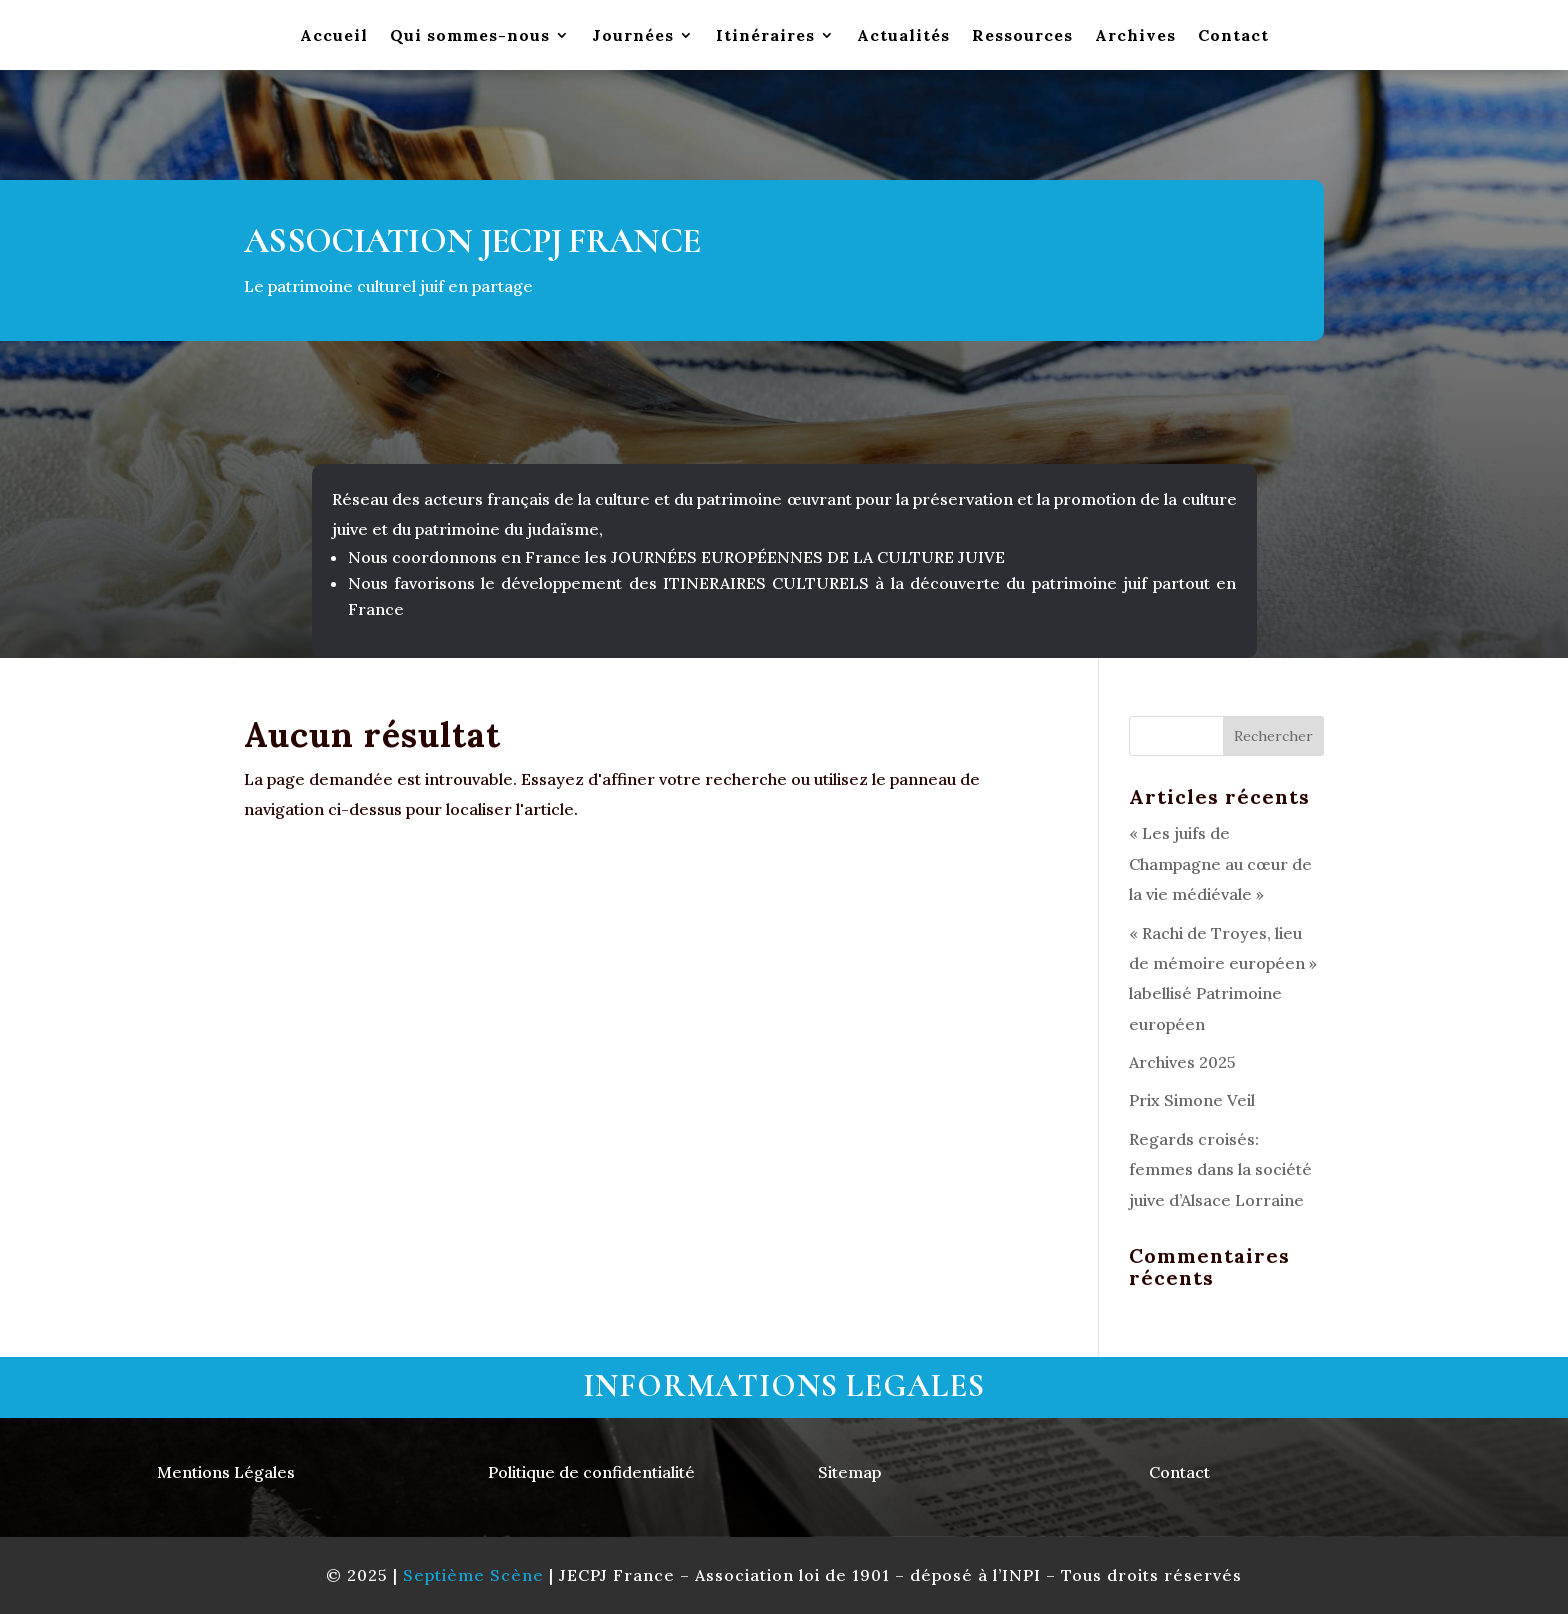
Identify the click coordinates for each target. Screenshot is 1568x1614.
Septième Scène (473, 1575)
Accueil (334, 36)
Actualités (903, 36)
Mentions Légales (226, 1472)
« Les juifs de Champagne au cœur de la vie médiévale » (1220, 863)
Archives (1135, 36)
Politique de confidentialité (591, 1472)
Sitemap (849, 1472)
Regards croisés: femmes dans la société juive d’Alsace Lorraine (1220, 1169)
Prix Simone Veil (1192, 1100)
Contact (1233, 36)
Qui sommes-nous (470, 36)
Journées (633, 36)
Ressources (1022, 36)
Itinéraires (765, 36)
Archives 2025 (1182, 1062)
